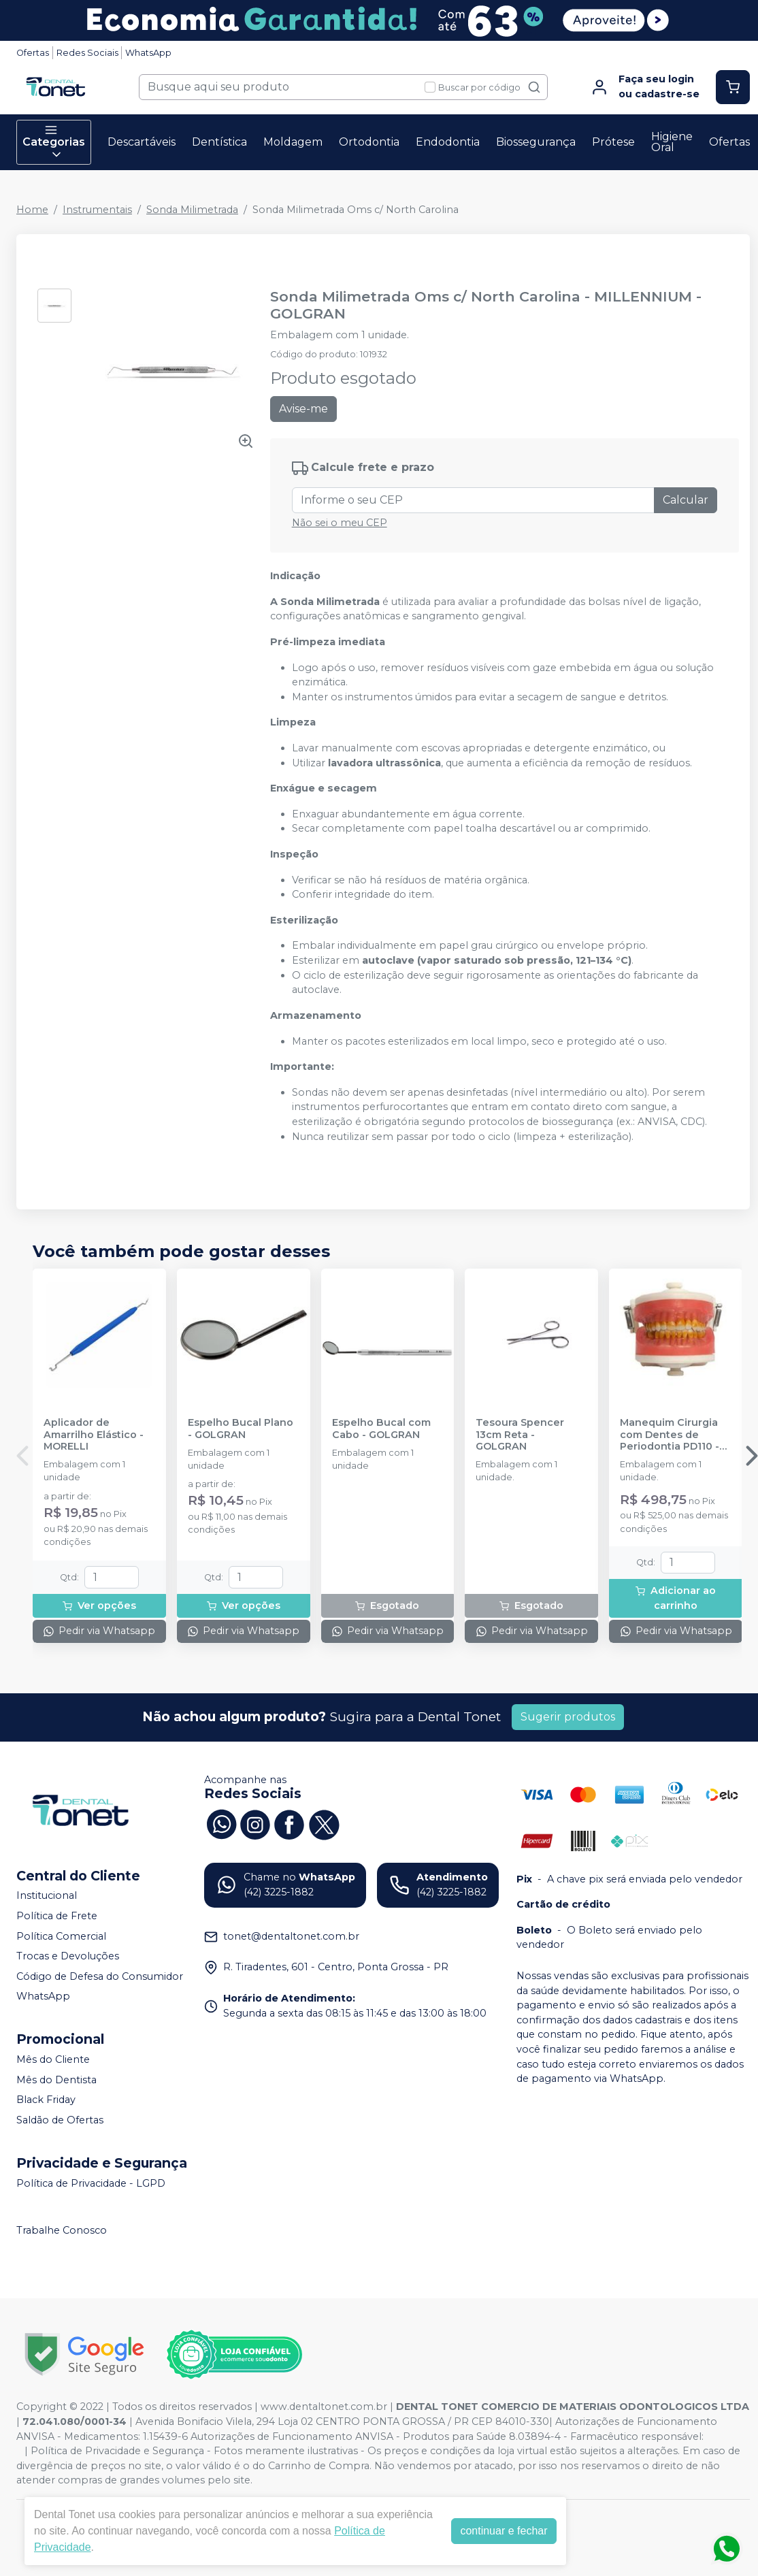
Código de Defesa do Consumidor (99, 1976)
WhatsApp (148, 53)
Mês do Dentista (56, 2080)
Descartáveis (142, 141)
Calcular (685, 499)
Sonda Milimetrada (192, 209)
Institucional (46, 1896)
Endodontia (448, 141)
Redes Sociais (87, 53)
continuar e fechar (503, 2531)
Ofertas (32, 53)
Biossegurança (536, 141)
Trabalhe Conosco (61, 2230)
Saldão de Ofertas (59, 2120)
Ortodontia (369, 141)
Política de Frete (56, 1916)
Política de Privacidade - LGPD (90, 2183)
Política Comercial (61, 1936)
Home (32, 209)
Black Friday (46, 2100)
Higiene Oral (672, 142)
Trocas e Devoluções (67, 1956)
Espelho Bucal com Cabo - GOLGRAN (381, 1428)
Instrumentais (97, 209)
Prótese (613, 141)
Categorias (53, 142)
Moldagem (293, 141)
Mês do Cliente (53, 2059)
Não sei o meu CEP (339, 523)
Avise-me (303, 408)
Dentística (219, 141)
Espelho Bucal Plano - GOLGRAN (240, 1428)
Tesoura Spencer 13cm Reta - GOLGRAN (520, 1434)
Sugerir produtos (568, 1716)
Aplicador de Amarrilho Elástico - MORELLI (94, 1434)
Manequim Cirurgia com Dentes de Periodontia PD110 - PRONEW (669, 1434)
